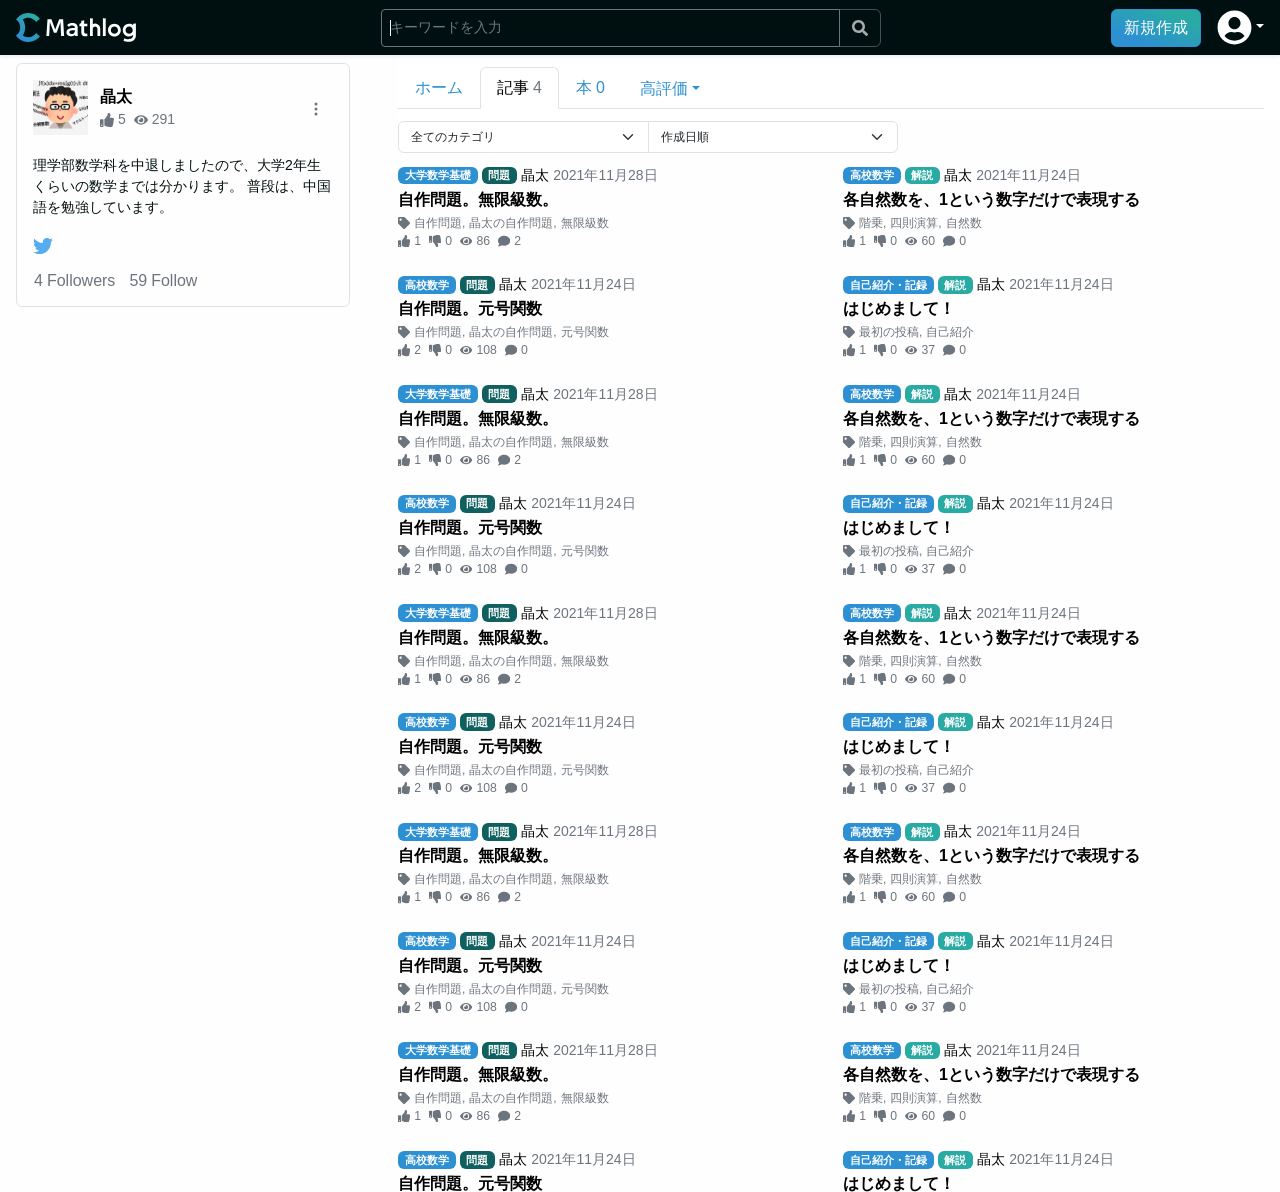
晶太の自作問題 (511, 223)
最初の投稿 (889, 332)
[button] (1240, 27)
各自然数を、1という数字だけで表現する (991, 199)
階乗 (871, 223)
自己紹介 (950, 332)
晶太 (116, 96)
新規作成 (1156, 27)
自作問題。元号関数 (470, 308)
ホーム (439, 87)
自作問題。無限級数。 (478, 199)
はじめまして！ (899, 308)
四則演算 (914, 223)
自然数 (964, 223)
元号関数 (585, 332)
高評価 (664, 88)
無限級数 (585, 223)
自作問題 (438, 223)
